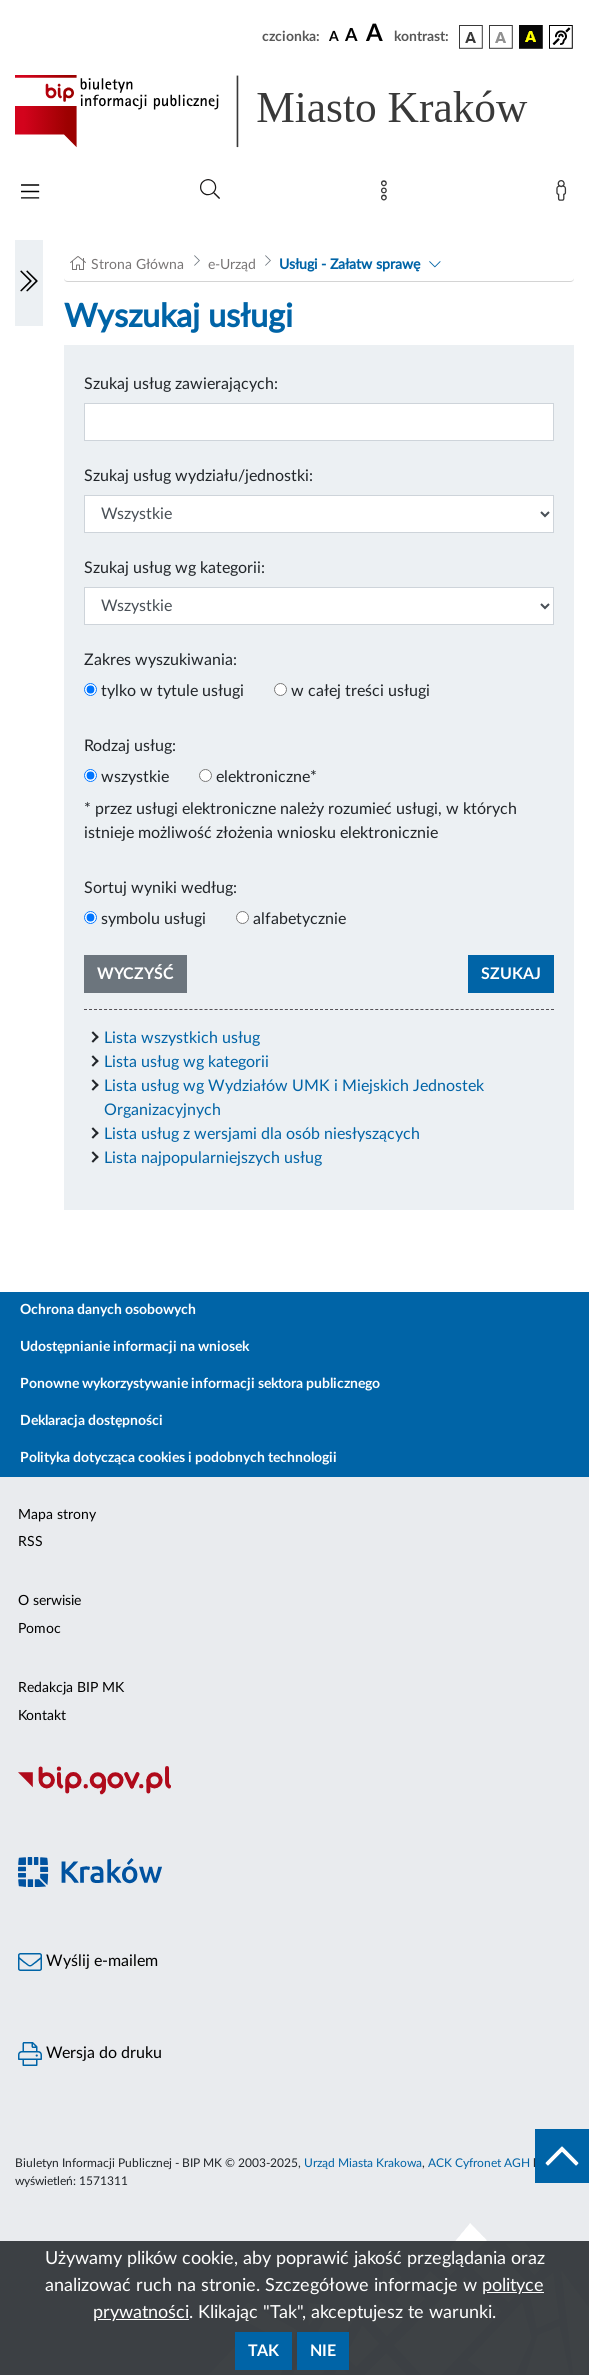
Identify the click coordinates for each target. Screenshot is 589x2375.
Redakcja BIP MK (71, 1688)
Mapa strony (57, 1515)
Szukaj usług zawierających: (181, 384)
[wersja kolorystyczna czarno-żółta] (531, 37)
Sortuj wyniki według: (160, 888)
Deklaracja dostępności (91, 1421)
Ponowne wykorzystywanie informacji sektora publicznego (200, 1384)
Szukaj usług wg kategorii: (174, 568)
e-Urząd (232, 265)
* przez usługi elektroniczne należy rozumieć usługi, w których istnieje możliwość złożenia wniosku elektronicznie (300, 821)
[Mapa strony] (388, 195)
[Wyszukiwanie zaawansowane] (210, 190)
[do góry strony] (562, 2156)
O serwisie (49, 1601)
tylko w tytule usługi (172, 691)
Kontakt (42, 1716)
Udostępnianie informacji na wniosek (134, 1347)
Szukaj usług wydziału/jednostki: (198, 476)
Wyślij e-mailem (88, 1962)
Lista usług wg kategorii (186, 1062)
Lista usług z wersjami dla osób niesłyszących (262, 1134)
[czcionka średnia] (351, 36)
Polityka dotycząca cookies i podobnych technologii (178, 1458)
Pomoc (39, 1629)
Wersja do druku (90, 2054)
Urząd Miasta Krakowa (363, 2163)
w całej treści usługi (360, 691)
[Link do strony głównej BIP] (294, 111)
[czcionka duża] (377, 34)
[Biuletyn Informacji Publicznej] (294, 1792)
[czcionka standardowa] (334, 36)
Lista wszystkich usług (182, 1038)
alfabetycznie (299, 919)
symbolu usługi (153, 919)
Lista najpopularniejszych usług (213, 1158)
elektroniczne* (266, 777)
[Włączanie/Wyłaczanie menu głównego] (30, 193)
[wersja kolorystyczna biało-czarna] (501, 37)
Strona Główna (137, 265)
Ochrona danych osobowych (108, 1310)
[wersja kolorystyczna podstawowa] (471, 37)
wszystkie (135, 777)
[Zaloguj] (565, 195)
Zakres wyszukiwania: (160, 660)
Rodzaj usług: (130, 746)
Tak (263, 2351)
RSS (30, 1542)
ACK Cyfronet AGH (479, 2163)
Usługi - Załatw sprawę (349, 265)
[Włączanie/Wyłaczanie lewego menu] (29, 283)
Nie (323, 2351)
